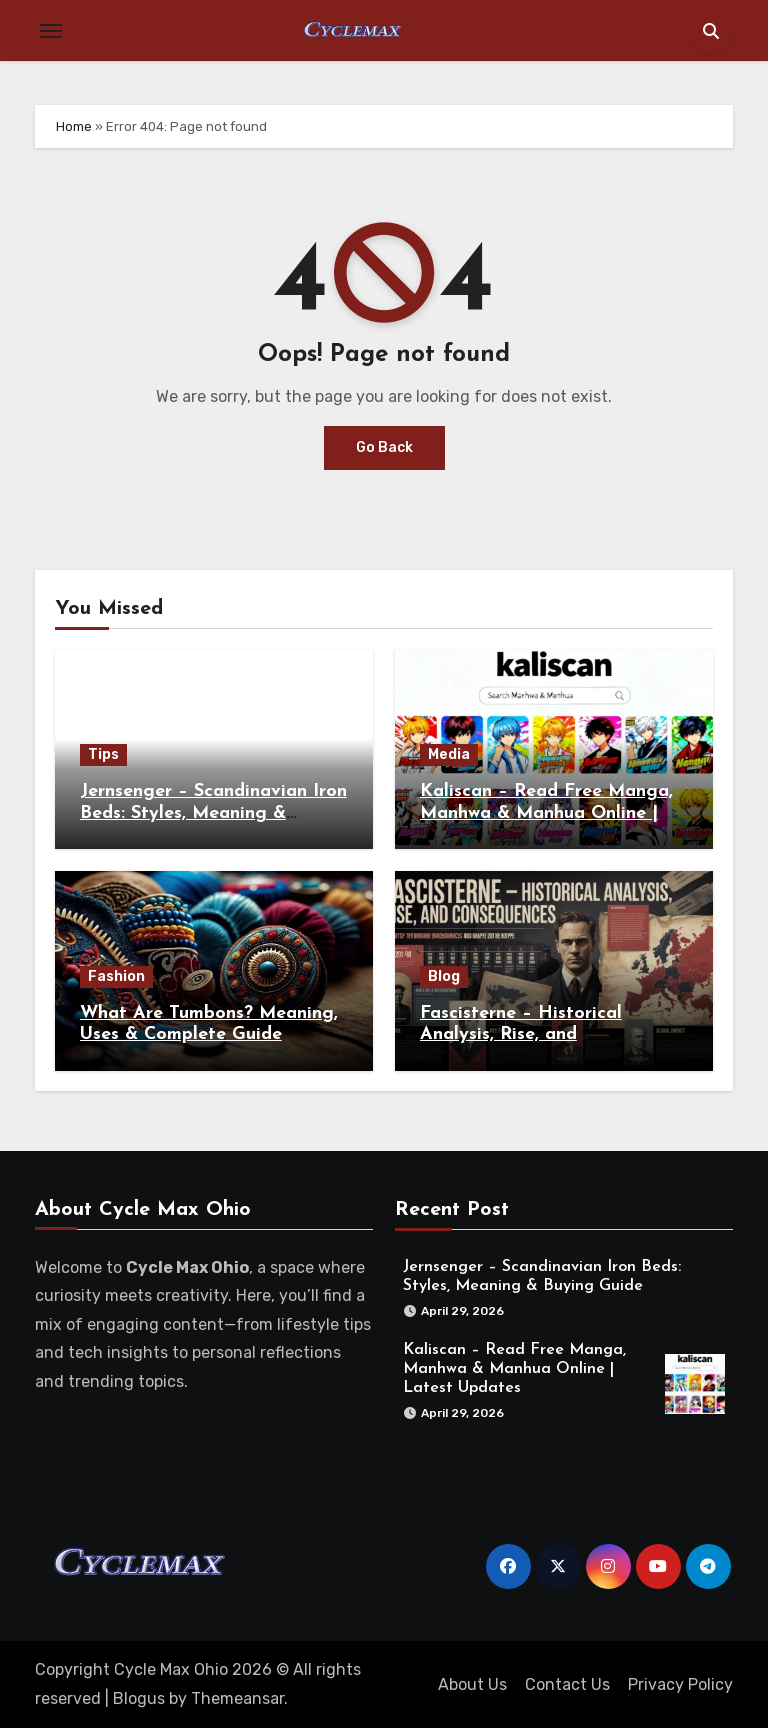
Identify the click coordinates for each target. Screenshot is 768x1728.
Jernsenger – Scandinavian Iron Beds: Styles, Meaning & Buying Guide (213, 813)
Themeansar (237, 1698)
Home (74, 126)
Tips (103, 754)
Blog (444, 976)
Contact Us (567, 1684)
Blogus (139, 1698)
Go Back (384, 447)
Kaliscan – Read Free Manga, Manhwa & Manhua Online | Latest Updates (546, 813)
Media (449, 754)
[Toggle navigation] (51, 31)
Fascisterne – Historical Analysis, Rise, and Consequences (521, 1035)
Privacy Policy (680, 1684)
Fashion (116, 976)
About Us (472, 1684)
